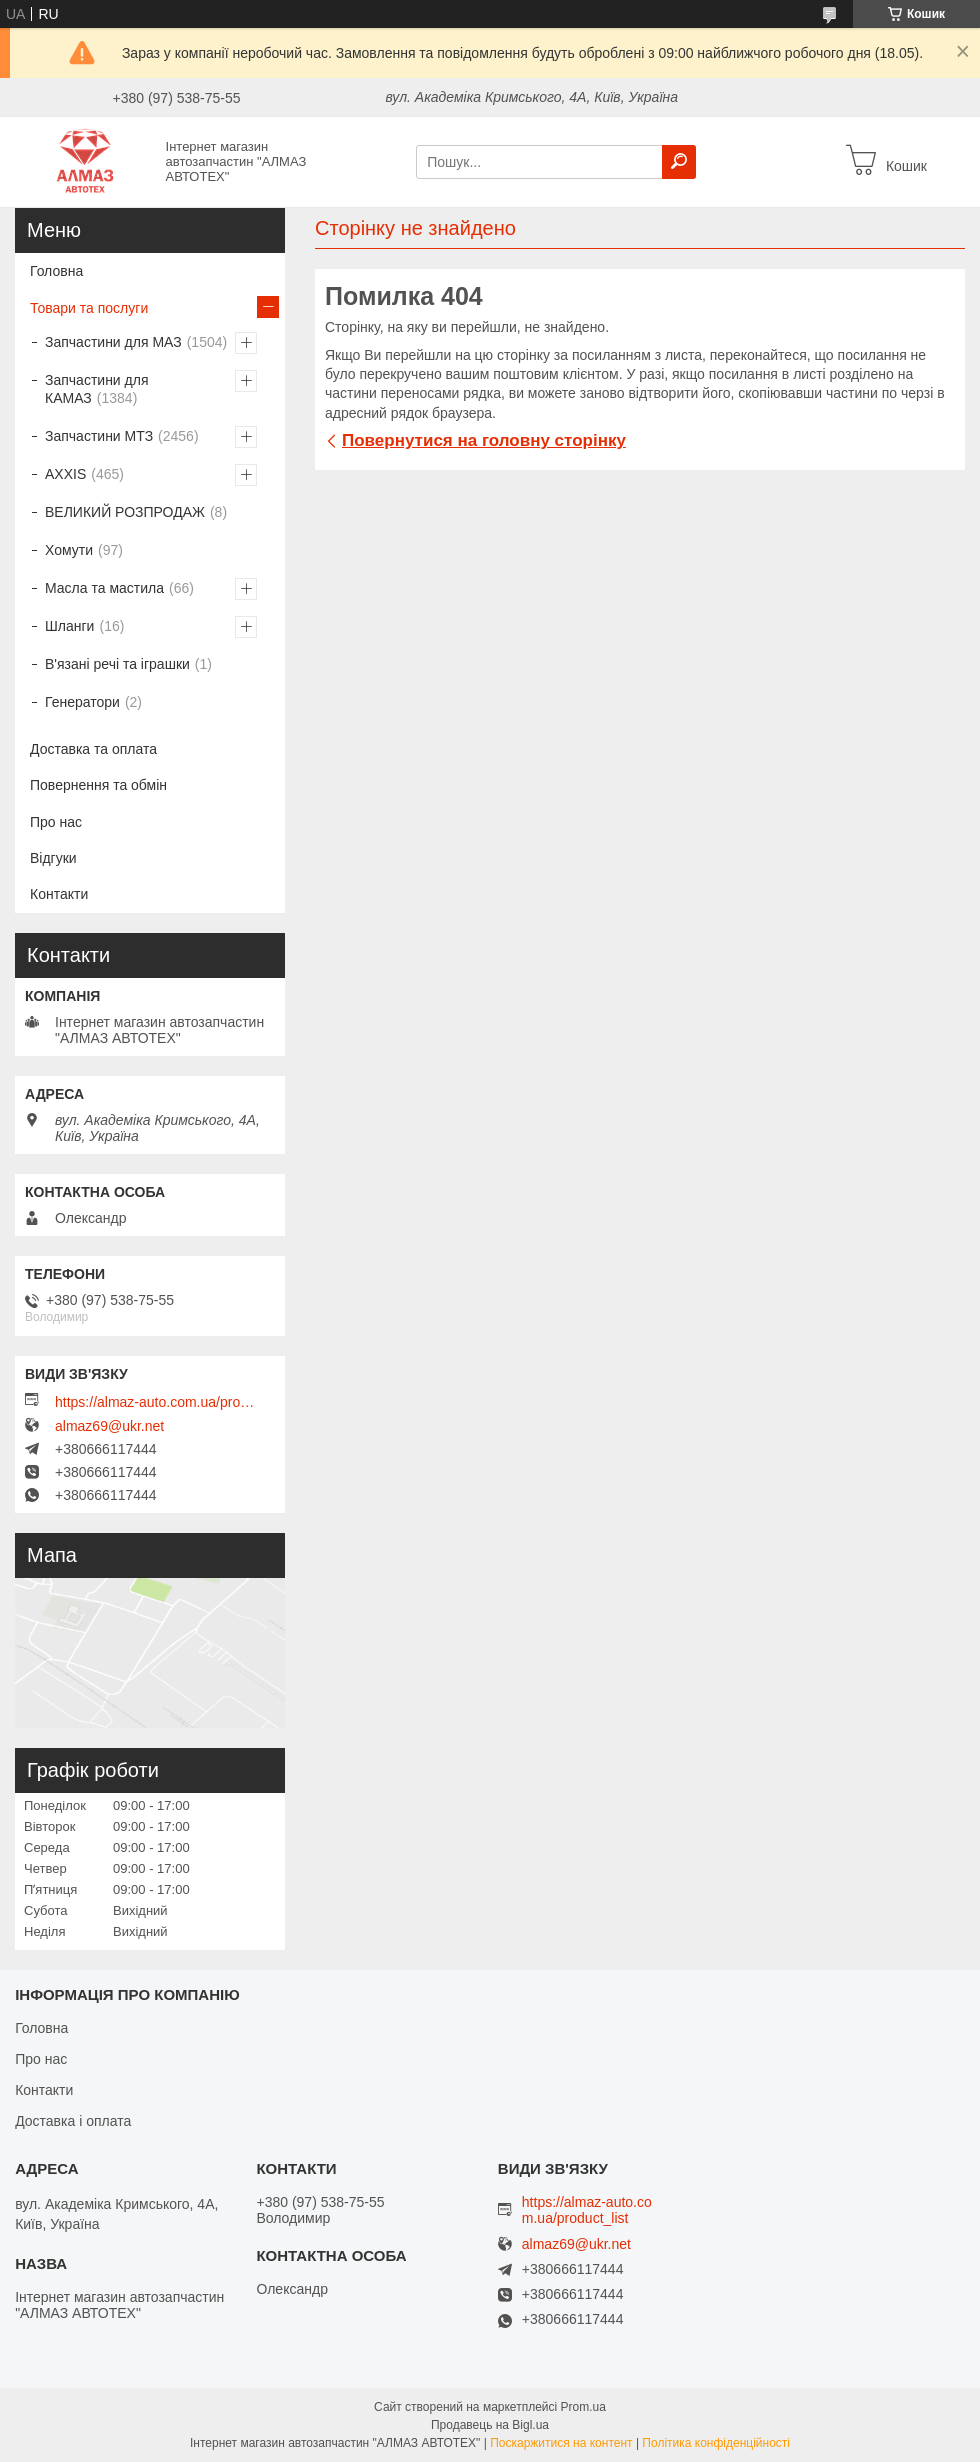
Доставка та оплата (93, 749)
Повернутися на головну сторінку (484, 440)
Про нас (56, 822)
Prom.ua (583, 2407)
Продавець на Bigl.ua (490, 2425)
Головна (56, 271)
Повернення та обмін (98, 785)
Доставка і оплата (73, 2121)
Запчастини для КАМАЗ (97, 389)
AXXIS (65, 474)
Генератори (82, 702)
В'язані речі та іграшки (117, 664)
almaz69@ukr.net (109, 1426)
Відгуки (53, 858)
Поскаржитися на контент (561, 2443)
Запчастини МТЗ (99, 436)
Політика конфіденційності (716, 2443)
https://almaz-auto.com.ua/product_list (155, 1402)
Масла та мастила (104, 588)
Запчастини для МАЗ (113, 342)
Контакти (59, 894)
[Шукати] (679, 162)
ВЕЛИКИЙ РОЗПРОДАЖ (125, 512)
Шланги (69, 626)
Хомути (69, 550)
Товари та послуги (89, 308)
